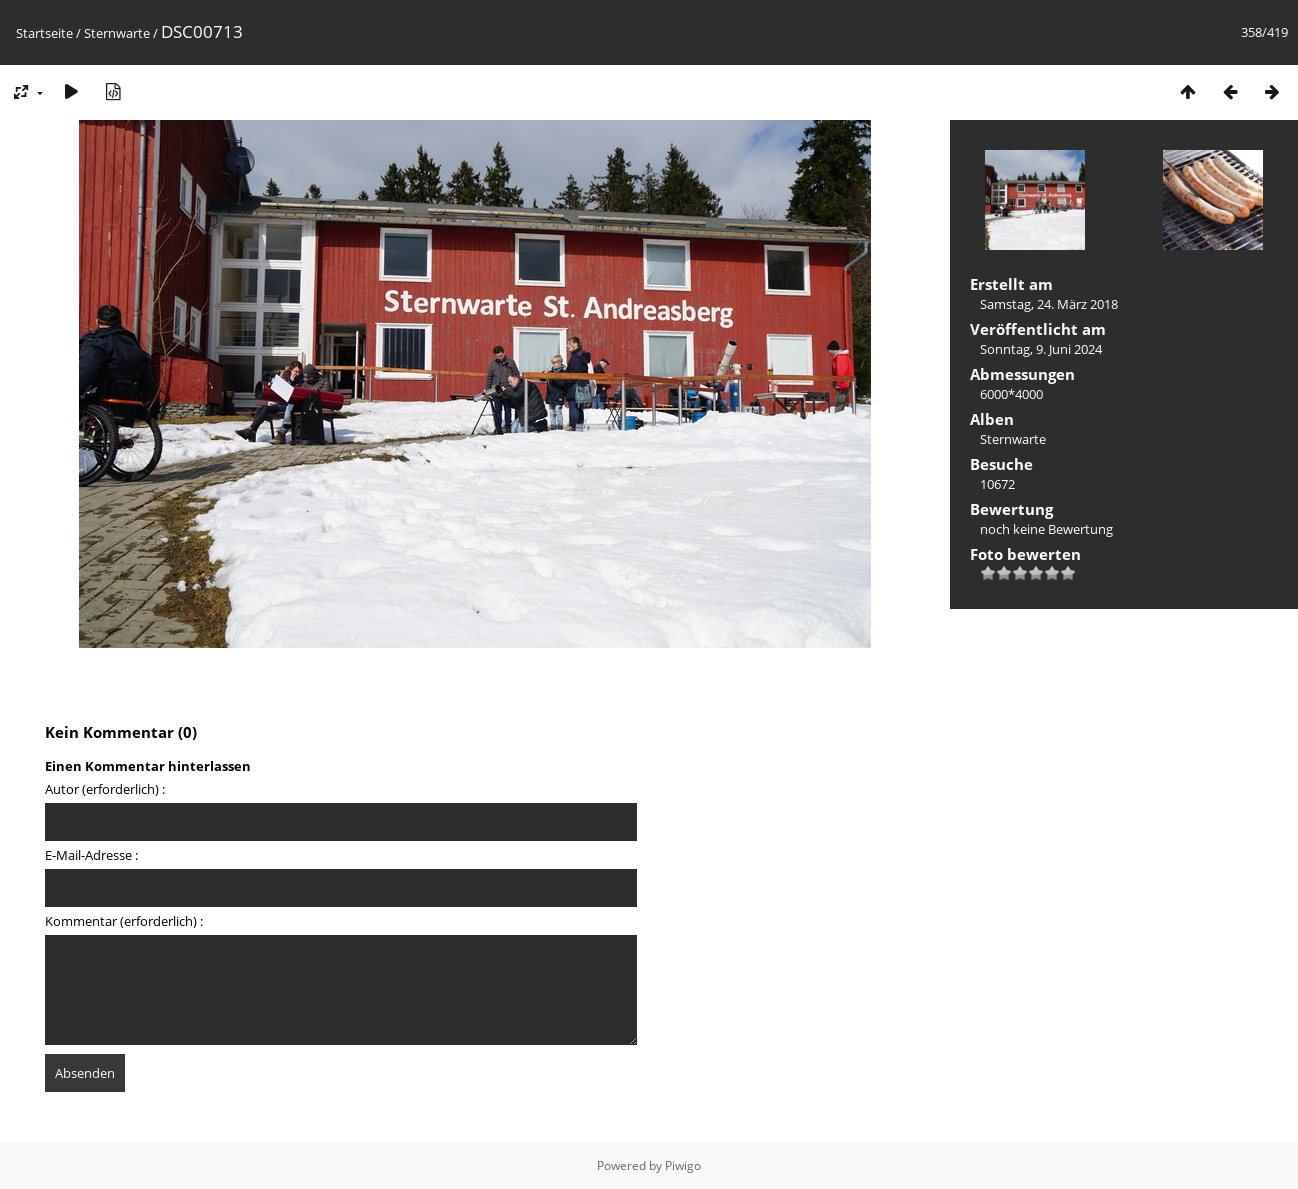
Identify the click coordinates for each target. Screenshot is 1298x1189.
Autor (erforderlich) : (105, 789)
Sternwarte (117, 33)
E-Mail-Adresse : (91, 855)
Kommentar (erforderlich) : (124, 921)
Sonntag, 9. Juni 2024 (1041, 349)
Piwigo (683, 1165)
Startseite (44, 33)
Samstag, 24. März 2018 (1049, 304)
